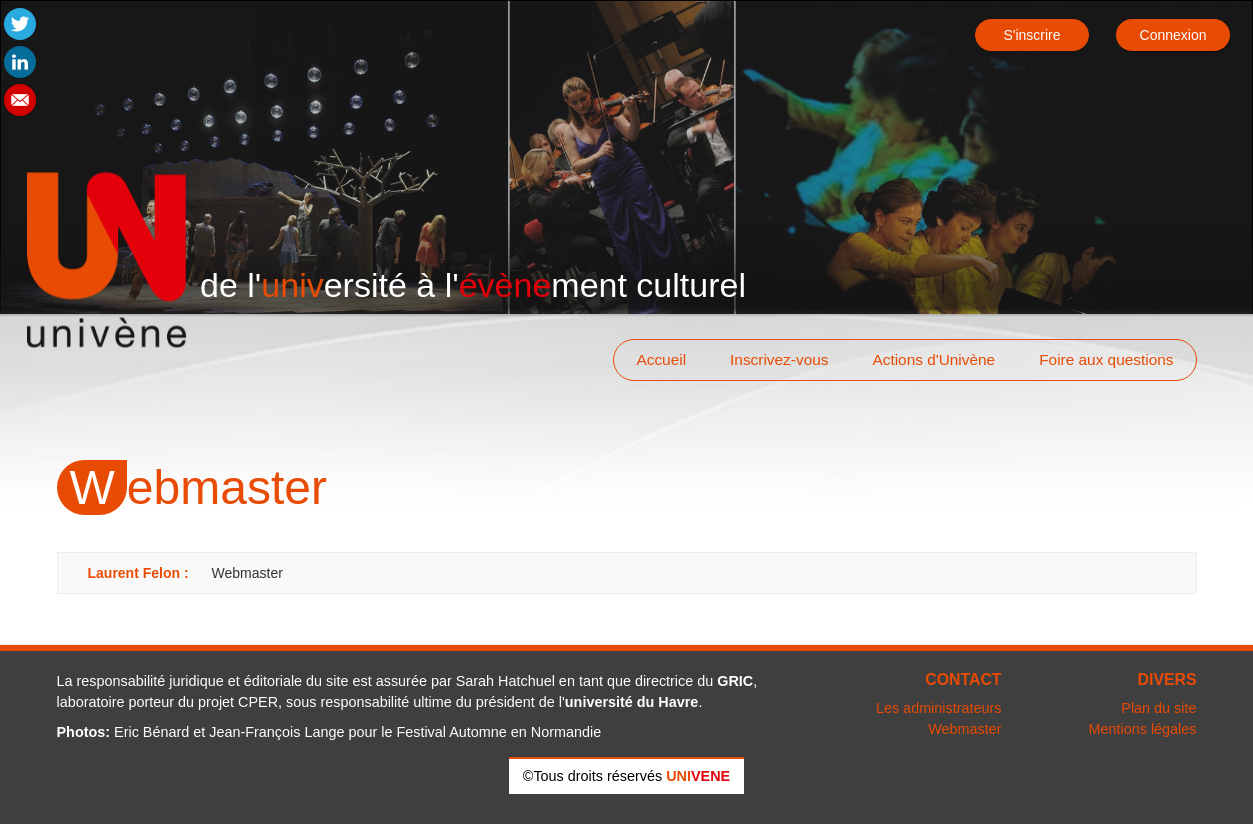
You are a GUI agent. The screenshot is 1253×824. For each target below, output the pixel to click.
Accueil (661, 359)
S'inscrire (1031, 35)
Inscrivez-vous (779, 359)
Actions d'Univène (933, 359)
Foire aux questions (1106, 359)
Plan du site (1158, 708)
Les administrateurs (939, 708)
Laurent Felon (134, 573)
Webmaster (964, 729)
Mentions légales (1143, 729)
